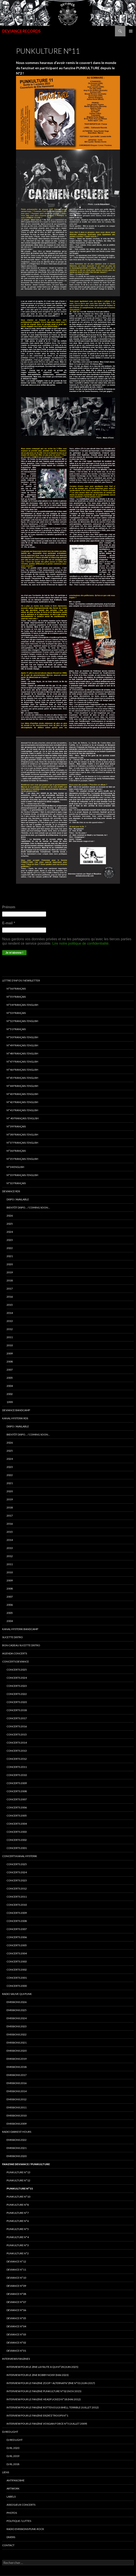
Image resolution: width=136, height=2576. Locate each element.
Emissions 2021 (17, 2148)
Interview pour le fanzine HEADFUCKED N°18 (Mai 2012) (44, 2399)
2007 (10, 1369)
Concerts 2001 (17, 1977)
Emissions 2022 (17, 2034)
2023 (10, 1240)
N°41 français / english (22, 1110)
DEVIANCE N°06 (16, 2310)
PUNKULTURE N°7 (18, 2212)
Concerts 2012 (17, 1888)
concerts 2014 (17, 1742)
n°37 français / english (22, 1142)
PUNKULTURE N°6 (18, 2221)
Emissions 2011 (17, 2107)
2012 (10, 1329)
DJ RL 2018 (13, 2464)
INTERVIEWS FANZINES (16, 2358)
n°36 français (16, 1150)
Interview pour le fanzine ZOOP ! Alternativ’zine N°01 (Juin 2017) (51, 2383)
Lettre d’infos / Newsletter (21, 980)
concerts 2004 (17, 1823)
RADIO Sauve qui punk (17, 1994)
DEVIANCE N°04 (16, 2326)
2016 (10, 1296)
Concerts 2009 (17, 1912)
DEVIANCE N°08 (16, 2294)
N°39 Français (16, 1126)
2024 (10, 1231)
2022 (10, 1248)
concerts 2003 (17, 1831)
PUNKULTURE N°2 (18, 2253)
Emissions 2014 (17, 2091)
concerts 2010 (17, 1775)
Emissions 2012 (17, 2099)
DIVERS (11, 2537)
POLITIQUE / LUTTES (19, 2521)
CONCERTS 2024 (17, 1872)
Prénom (8, 907)
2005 (10, 1377)
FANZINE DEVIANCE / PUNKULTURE (26, 2164)
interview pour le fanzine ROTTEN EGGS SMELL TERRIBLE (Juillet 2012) (53, 2407)
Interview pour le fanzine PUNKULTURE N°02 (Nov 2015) (44, 2391)
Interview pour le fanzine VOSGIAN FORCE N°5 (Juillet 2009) (47, 2423)
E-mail (8, 923)
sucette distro (12, 1637)
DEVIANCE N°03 (16, 2334)
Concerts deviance (15, 1661)
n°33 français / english (22, 1175)
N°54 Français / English (22, 1004)
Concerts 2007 (17, 1929)
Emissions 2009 (17, 2123)
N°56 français (16, 988)
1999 (10, 1402)
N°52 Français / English (22, 1021)
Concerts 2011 (17, 1896)
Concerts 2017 (17, 1718)
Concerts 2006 (17, 1937)
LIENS (5, 2472)
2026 (10, 1215)
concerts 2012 (17, 1758)
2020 (10, 1264)
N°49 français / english (22, 1045)
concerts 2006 (17, 1807)
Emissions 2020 (17, 2050)
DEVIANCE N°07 (16, 2302)
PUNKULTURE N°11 (20, 2188)
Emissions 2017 (17, 2075)
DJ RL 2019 (13, 2456)
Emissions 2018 (17, 2067)
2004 (10, 1385)
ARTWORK (13, 2488)
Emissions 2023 (17, 2026)
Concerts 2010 (17, 1904)
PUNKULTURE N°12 (18, 2180)
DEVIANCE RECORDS (21, 31)
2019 (10, 1272)
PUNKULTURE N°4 (18, 2237)
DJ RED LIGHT (10, 2431)
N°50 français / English (22, 1037)
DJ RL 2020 (13, 2448)
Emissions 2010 (17, 2115)
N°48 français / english (22, 1053)
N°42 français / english (22, 1102)
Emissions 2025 (17, 2010)
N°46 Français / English (22, 1069)
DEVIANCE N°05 (16, 2318)
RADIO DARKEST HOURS (16, 2131)
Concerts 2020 (17, 1702)
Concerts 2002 (17, 1969)
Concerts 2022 (17, 1694)
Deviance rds (11, 1191)
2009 (10, 1353)
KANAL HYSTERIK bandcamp (20, 1629)
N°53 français (16, 1013)
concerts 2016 (17, 1726)
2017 (10, 1288)
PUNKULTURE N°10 (18, 2196)
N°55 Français (16, 996)
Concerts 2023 (17, 1685)
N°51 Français (16, 1029)
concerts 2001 (17, 1848)
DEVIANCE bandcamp (16, 1410)
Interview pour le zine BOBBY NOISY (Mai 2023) (38, 2375)
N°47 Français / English (22, 1061)
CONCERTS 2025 (17, 1669)
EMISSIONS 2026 (17, 2002)
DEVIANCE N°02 (16, 2342)
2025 (10, 1223)
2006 (10, 1604)
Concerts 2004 (17, 1953)
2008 (10, 1361)
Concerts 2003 (17, 1961)
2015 (10, 1304)
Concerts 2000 (17, 1985)
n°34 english (15, 1167)
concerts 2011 (17, 1767)
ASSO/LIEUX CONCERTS (21, 2504)
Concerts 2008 (17, 1921)
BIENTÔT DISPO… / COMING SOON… (28, 1207)
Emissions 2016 (17, 2083)
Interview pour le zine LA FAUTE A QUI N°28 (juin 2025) (42, 2366)
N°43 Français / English (22, 1094)
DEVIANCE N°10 (16, 2277)
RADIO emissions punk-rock (25, 2529)
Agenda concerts (14, 1653)
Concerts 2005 (17, 1945)
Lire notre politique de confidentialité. (81, 943)
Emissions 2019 (17, 2058)
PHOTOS (12, 2512)
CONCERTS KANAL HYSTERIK (19, 1856)
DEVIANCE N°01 (16, 2350)
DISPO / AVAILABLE (18, 1199)
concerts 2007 (17, 1799)
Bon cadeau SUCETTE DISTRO (21, 1645)
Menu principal (130, 31)
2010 (10, 1345)
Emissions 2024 (17, 2018)
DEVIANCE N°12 (16, 2261)
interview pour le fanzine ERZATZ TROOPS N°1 (37, 2415)
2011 (10, 1337)
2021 (10, 1256)
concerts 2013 (17, 1750)
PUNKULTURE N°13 (18, 2172)
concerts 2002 (17, 1840)
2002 (10, 1394)
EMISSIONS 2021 (17, 2042)
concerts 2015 (17, 1734)
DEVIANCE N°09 (16, 2285)
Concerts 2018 (17, 1710)
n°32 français (16, 1183)
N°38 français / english (22, 1134)
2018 (10, 1280)
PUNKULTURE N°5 (18, 2229)
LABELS (11, 2496)
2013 (10, 1321)
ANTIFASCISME (16, 2480)
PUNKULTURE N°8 (18, 2204)
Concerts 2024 (17, 1677)
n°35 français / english (22, 1158)
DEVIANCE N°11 (16, 2269)
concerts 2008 (17, 1791)
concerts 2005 (17, 1815)
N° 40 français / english (23, 1118)
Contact (8, 2545)
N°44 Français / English (22, 1086)
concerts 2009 (17, 1783)
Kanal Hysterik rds (15, 1418)
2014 (10, 1313)
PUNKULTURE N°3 (18, 2245)
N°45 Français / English (22, 1077)
